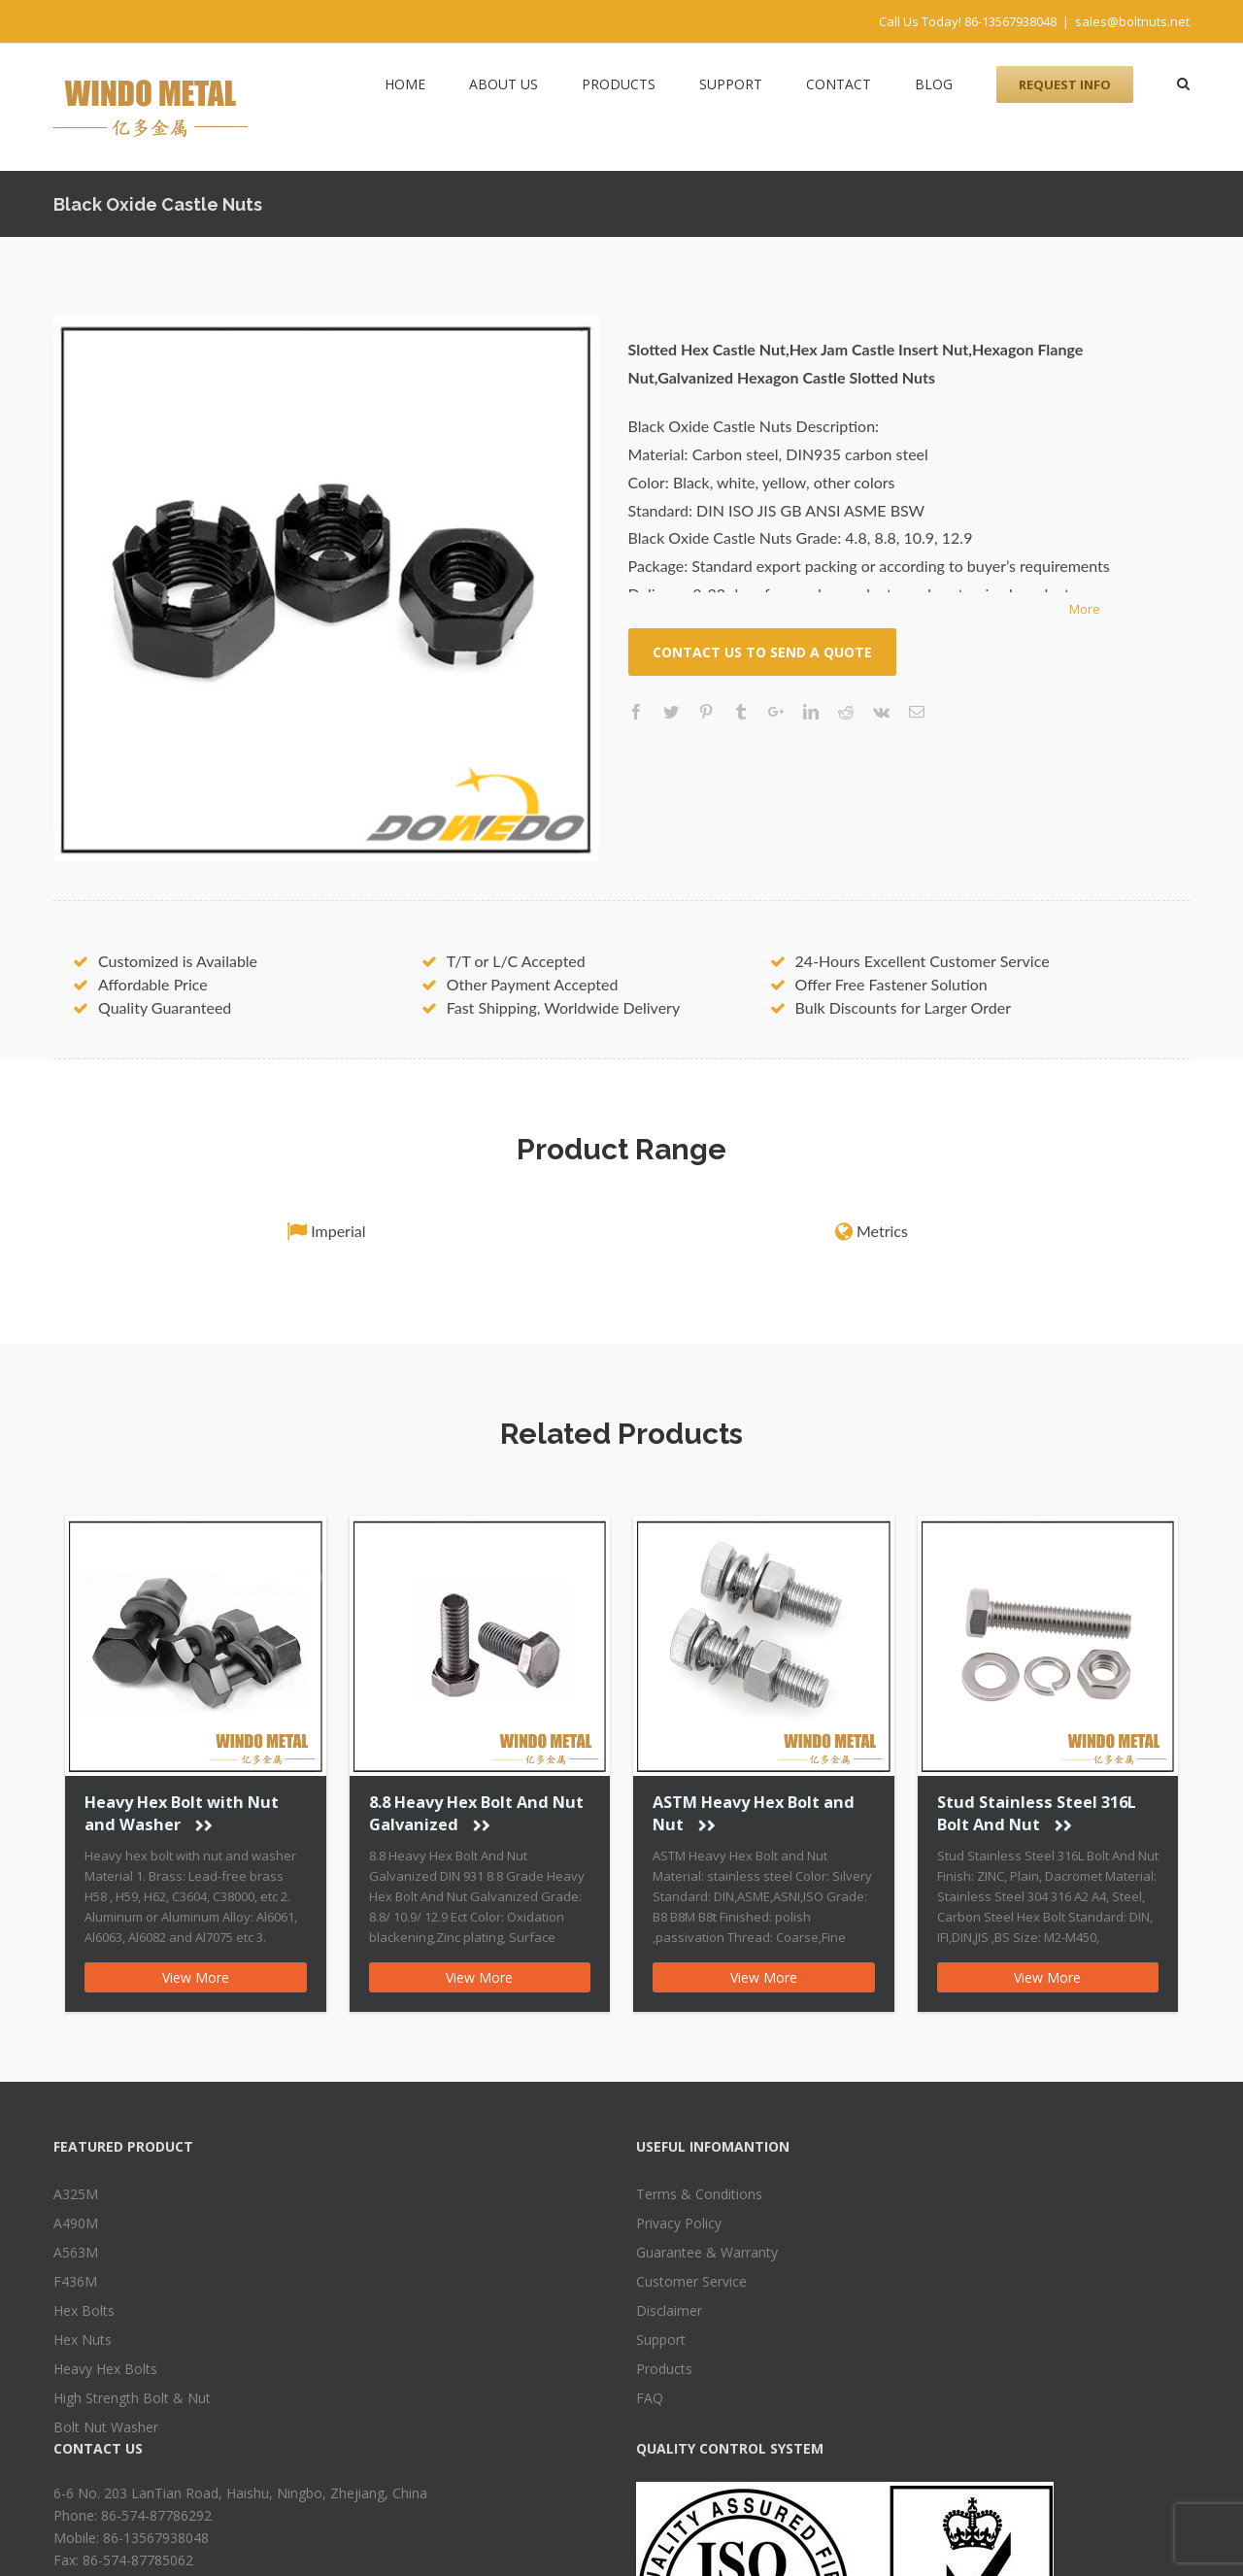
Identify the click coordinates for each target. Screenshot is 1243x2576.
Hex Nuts (82, 2339)
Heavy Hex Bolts (105, 2368)
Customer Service (691, 2281)
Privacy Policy (679, 2223)
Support (661, 2339)
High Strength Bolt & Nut (132, 2398)
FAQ (649, 2398)
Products (664, 2368)
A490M (75, 2223)
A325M (75, 2194)
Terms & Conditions (699, 2194)
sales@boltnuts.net (1132, 21)
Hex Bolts (84, 2310)
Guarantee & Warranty (707, 2252)
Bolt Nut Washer (105, 2427)
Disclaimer (669, 2310)
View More (195, 1977)
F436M (75, 2281)
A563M (75, 2252)
